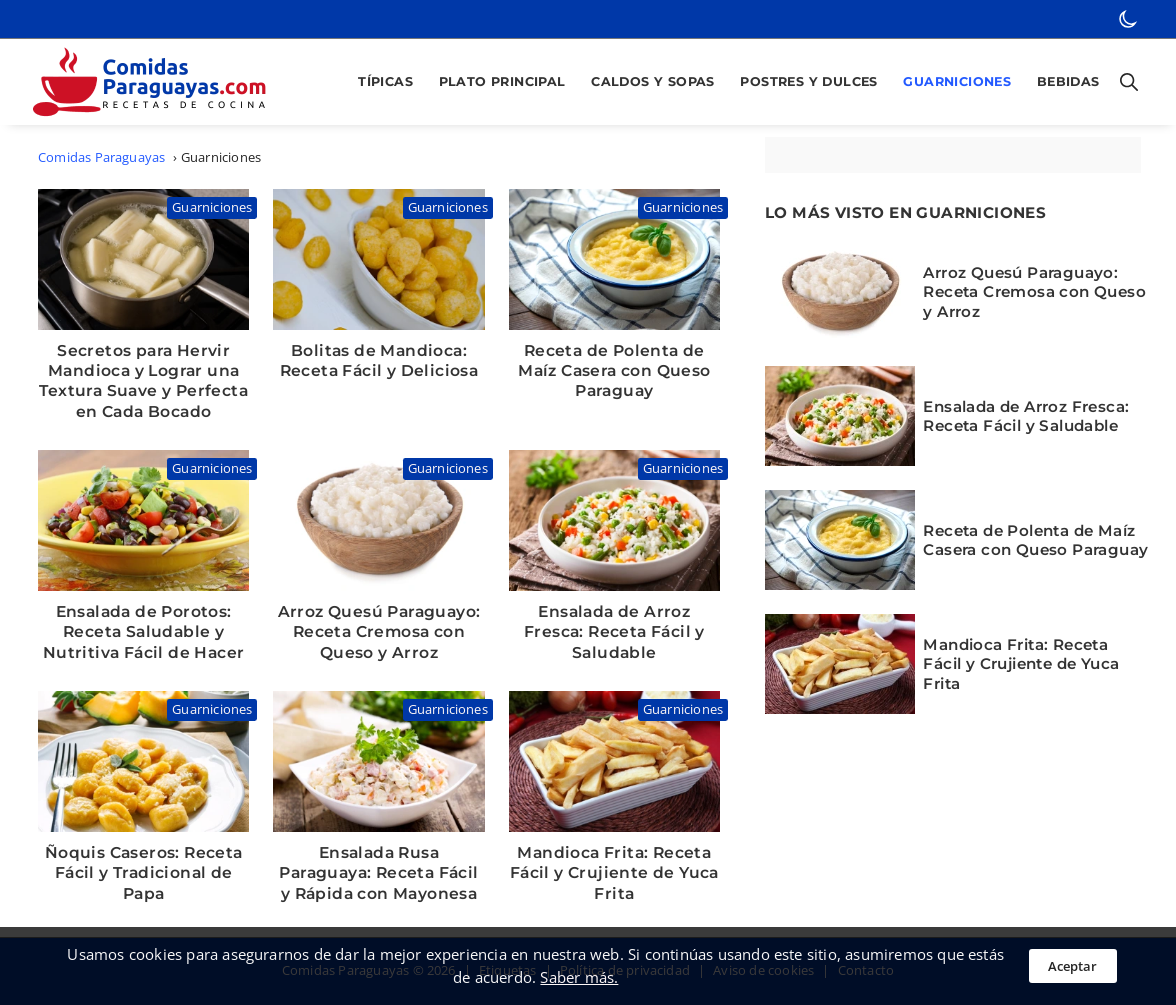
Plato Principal (502, 81)
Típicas (385, 81)
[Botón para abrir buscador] (1125, 82)
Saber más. (579, 977)
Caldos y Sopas (653, 81)
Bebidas (1068, 81)
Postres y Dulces (808, 81)
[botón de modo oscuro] (1128, 19)
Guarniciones (957, 81)
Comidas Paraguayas (101, 157)
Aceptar (1072, 966)
